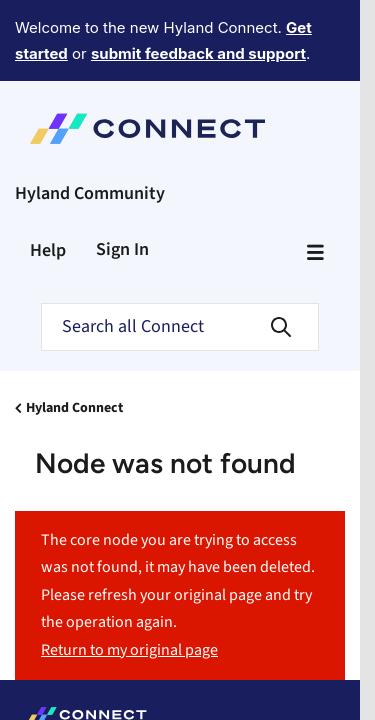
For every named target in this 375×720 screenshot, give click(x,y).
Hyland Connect (74, 334)
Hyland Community (90, 119)
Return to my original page (129, 576)
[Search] (180, 253)
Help (48, 176)
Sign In (122, 175)
